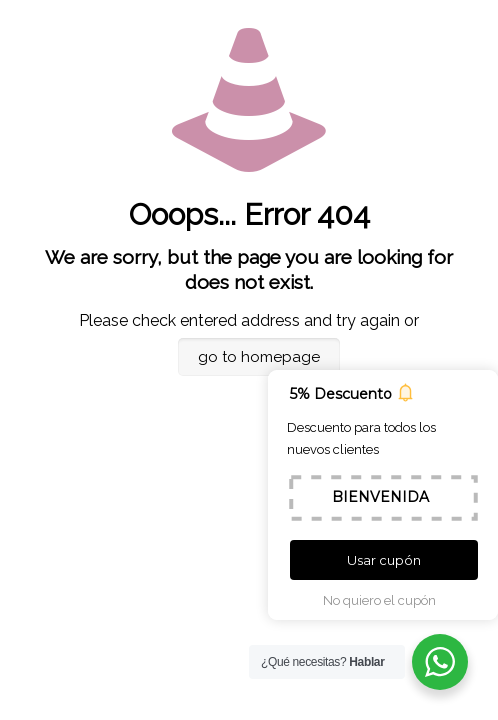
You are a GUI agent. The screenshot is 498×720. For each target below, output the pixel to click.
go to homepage (259, 357)
